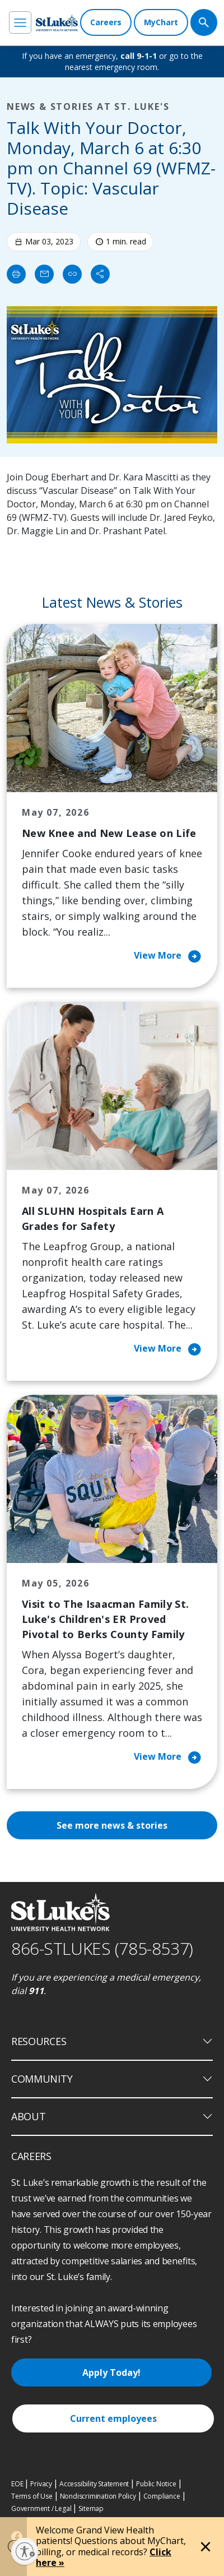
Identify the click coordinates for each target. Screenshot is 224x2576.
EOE (17, 2484)
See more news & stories (112, 1825)
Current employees (113, 2418)
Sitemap (91, 2508)
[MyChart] (161, 22)
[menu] (20, 22)
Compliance (161, 2496)
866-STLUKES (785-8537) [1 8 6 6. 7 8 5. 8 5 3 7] (102, 1948)
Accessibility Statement (94, 2484)
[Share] (100, 274)
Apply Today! (111, 2372)
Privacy (41, 2484)
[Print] (16, 274)
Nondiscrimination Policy (98, 2496)
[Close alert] (205, 2546)
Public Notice (156, 2484)
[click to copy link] (72, 274)
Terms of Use (32, 2496)
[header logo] (57, 22)
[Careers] (105, 22)
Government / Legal (41, 2508)
